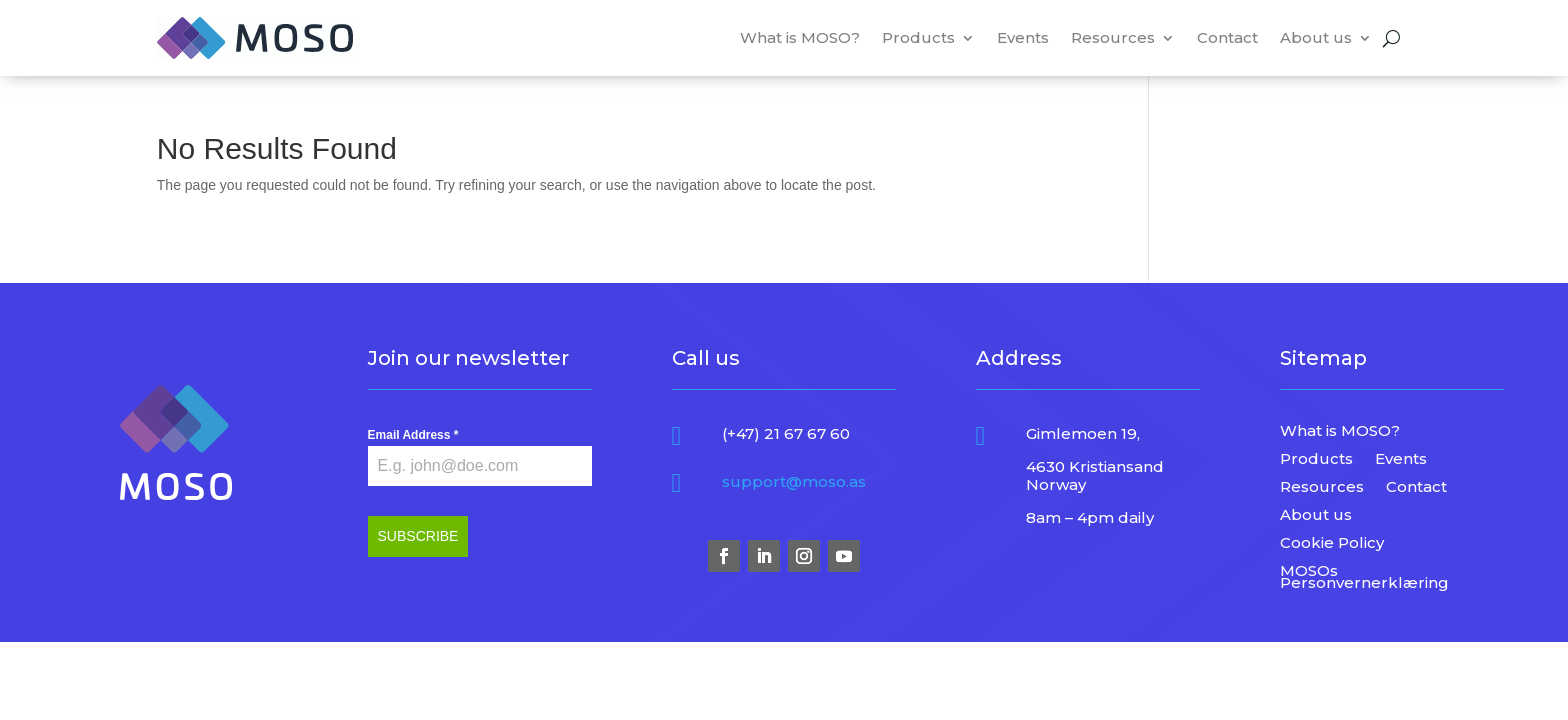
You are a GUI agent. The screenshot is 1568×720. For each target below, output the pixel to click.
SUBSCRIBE (418, 536)
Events (1023, 37)
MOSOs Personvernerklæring (1364, 578)
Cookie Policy (1332, 544)
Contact (1227, 37)
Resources (1113, 37)
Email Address (413, 435)
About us (1316, 37)
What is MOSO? (800, 37)
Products (918, 37)
